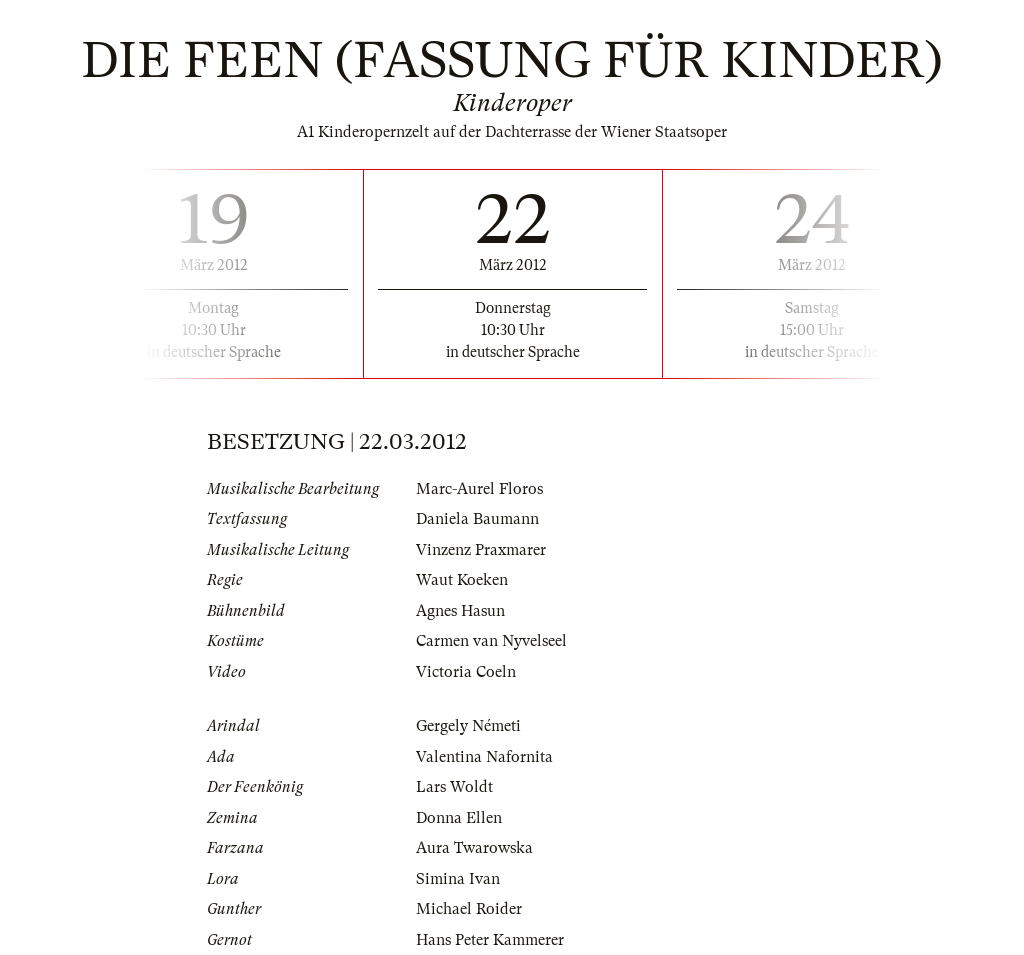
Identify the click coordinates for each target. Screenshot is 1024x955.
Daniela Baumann (477, 519)
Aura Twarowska (474, 848)
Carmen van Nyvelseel (491, 641)
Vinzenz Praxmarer (481, 550)
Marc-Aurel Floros (479, 489)
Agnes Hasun (460, 611)
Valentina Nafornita (484, 757)
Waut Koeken (462, 580)
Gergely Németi (468, 726)
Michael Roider (469, 909)
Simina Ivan (458, 879)
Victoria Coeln (466, 672)
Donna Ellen (459, 818)
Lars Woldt (454, 787)
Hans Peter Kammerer (490, 940)
